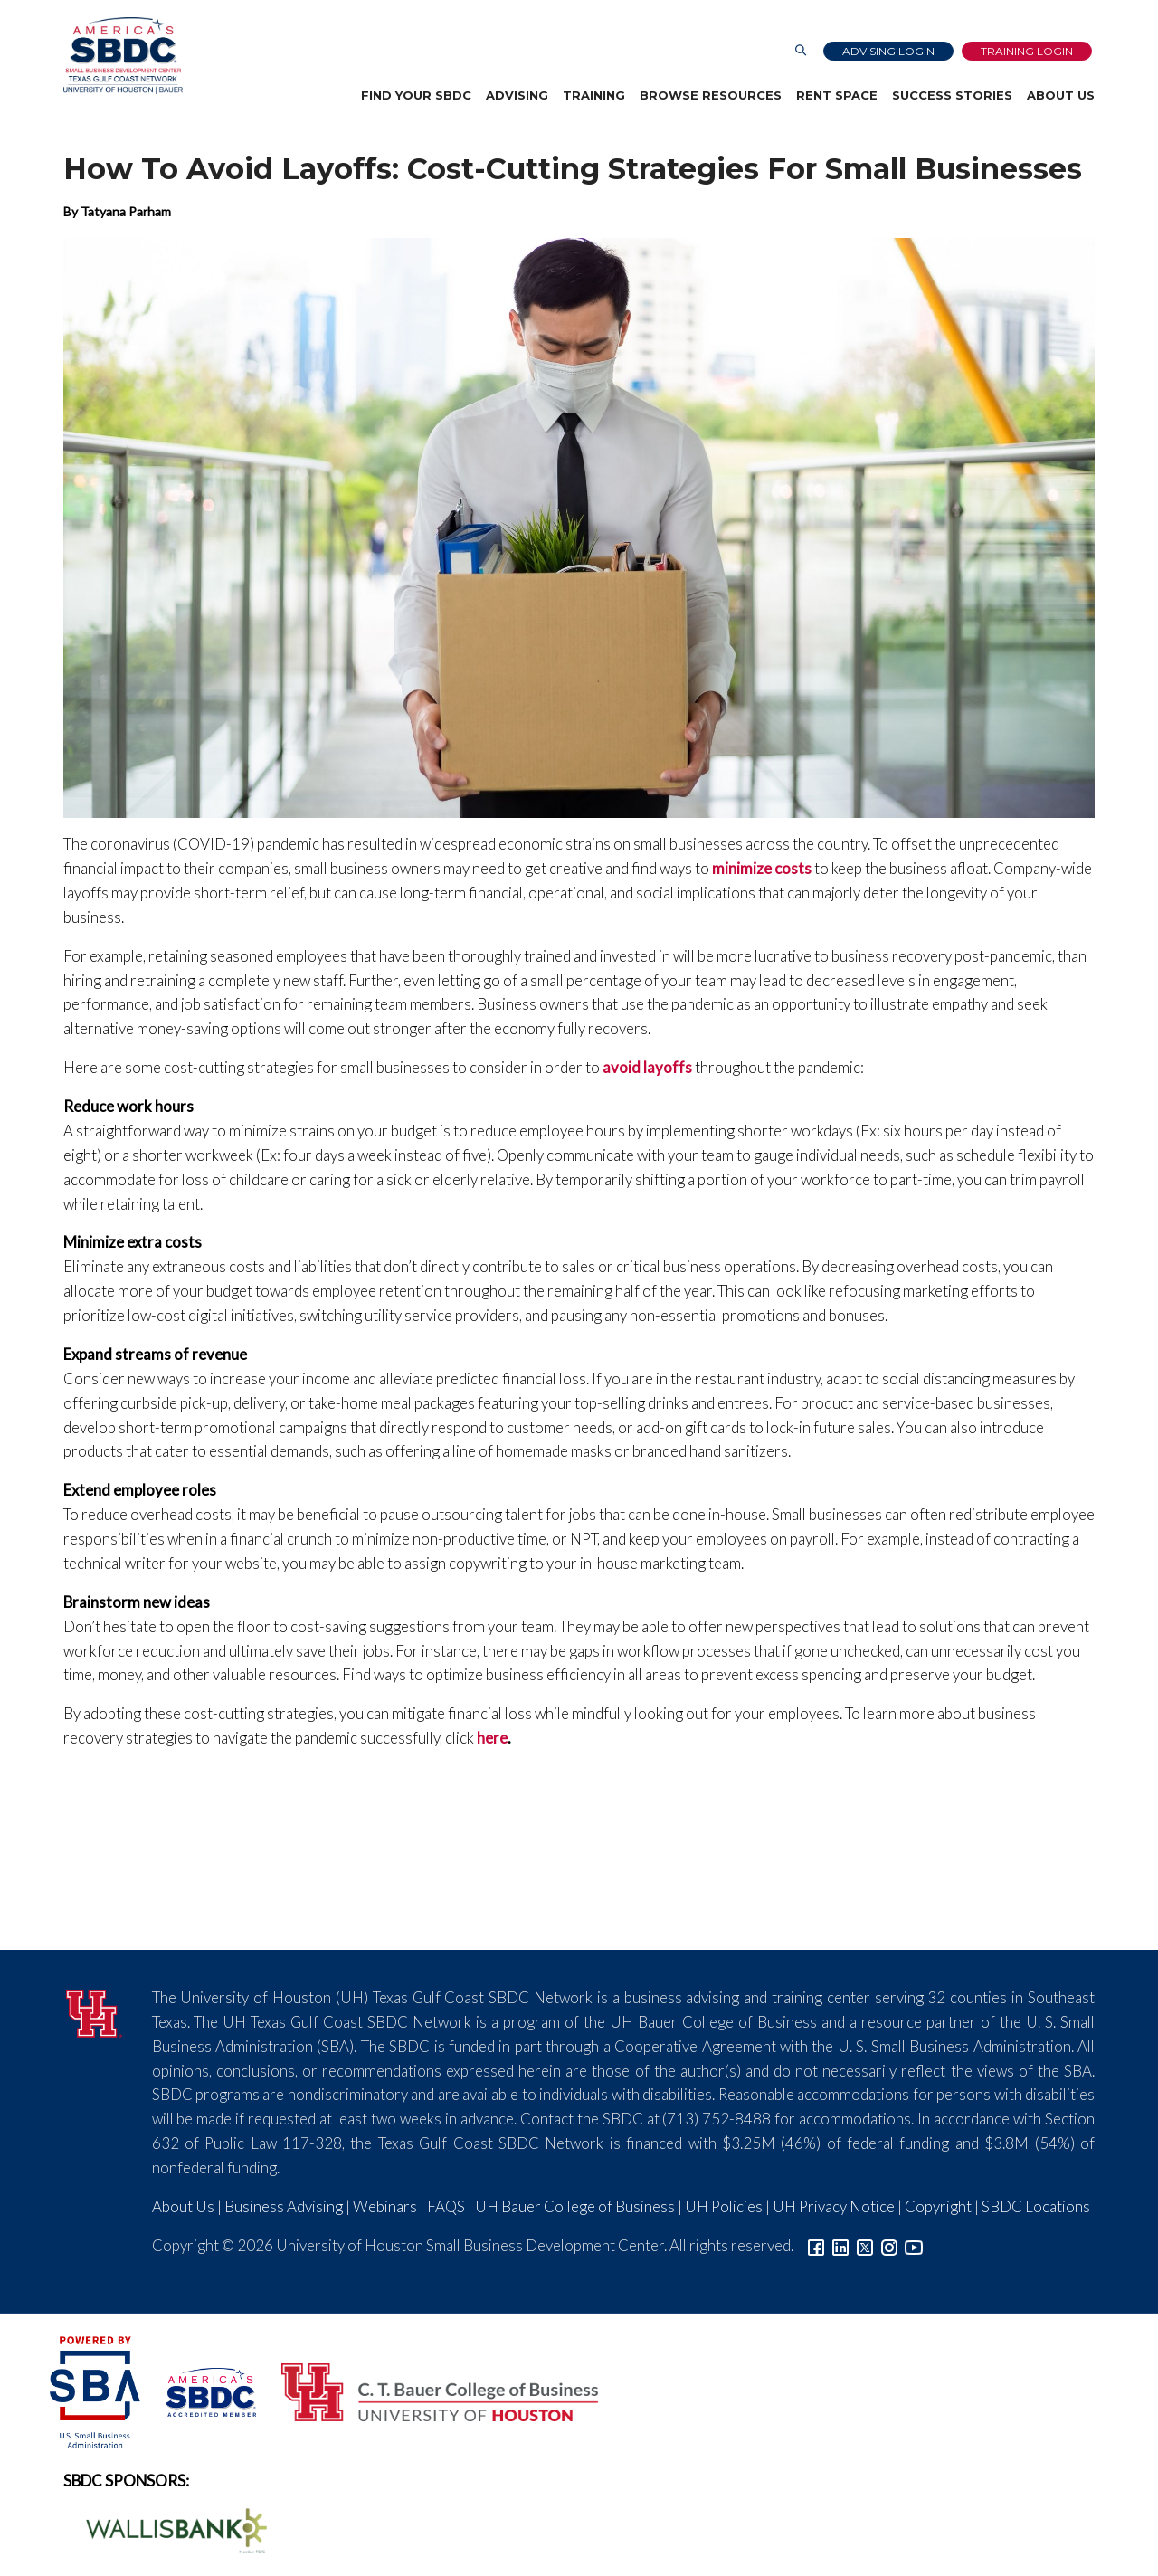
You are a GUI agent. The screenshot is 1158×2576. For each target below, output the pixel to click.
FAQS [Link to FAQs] (446, 2206)
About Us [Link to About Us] (183, 2206)
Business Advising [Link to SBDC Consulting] (283, 2206)
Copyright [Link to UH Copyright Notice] (938, 2206)
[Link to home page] (123, 56)
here (492, 1737)
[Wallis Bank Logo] (166, 2528)
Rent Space (837, 95)
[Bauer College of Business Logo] (428, 2390)
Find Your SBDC (416, 95)
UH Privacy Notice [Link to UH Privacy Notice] (834, 2206)
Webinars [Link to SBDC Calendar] (385, 2206)
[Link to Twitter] (865, 2245)
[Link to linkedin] (840, 2245)
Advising (517, 95)
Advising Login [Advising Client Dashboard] (888, 51)
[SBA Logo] (96, 2390)
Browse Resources (711, 95)
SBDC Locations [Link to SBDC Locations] (1036, 2206)
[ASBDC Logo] (201, 2390)
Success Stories (952, 95)
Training (594, 95)
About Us (1061, 95)
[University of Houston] (94, 2011)
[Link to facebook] (816, 2245)
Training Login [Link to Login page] (1027, 51)
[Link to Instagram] (889, 2245)
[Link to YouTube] (914, 2245)
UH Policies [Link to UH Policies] (724, 2206)
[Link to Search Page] (800, 51)
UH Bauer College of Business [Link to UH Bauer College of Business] (575, 2206)
